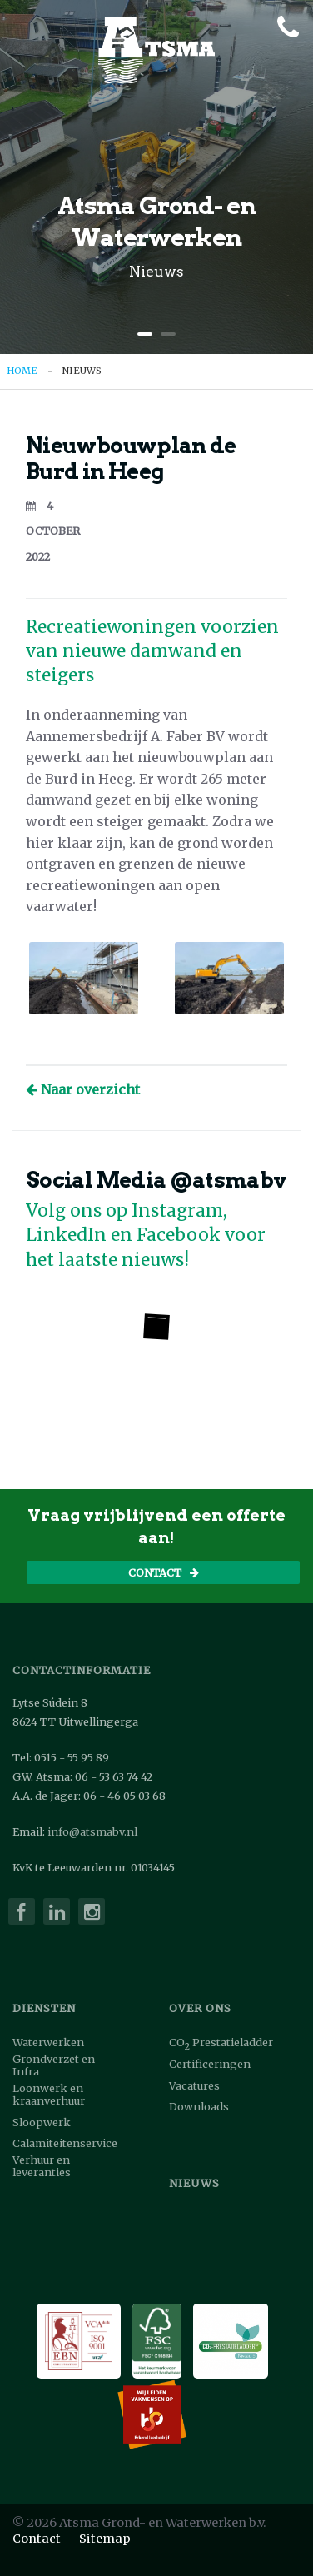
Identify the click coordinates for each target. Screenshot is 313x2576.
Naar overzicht (83, 1089)
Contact (163, 1572)
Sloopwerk (41, 2122)
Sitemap (105, 2538)
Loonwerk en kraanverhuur (48, 2094)
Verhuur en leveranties (41, 2166)
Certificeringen (210, 2064)
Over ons (200, 2008)
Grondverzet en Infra (53, 2065)
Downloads (199, 2106)
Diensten (44, 2008)
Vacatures (194, 2086)
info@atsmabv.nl (92, 1832)
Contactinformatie (81, 1670)
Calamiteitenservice (64, 2143)
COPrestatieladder (221, 2044)
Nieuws (82, 370)
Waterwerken (48, 2042)
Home (22, 370)
